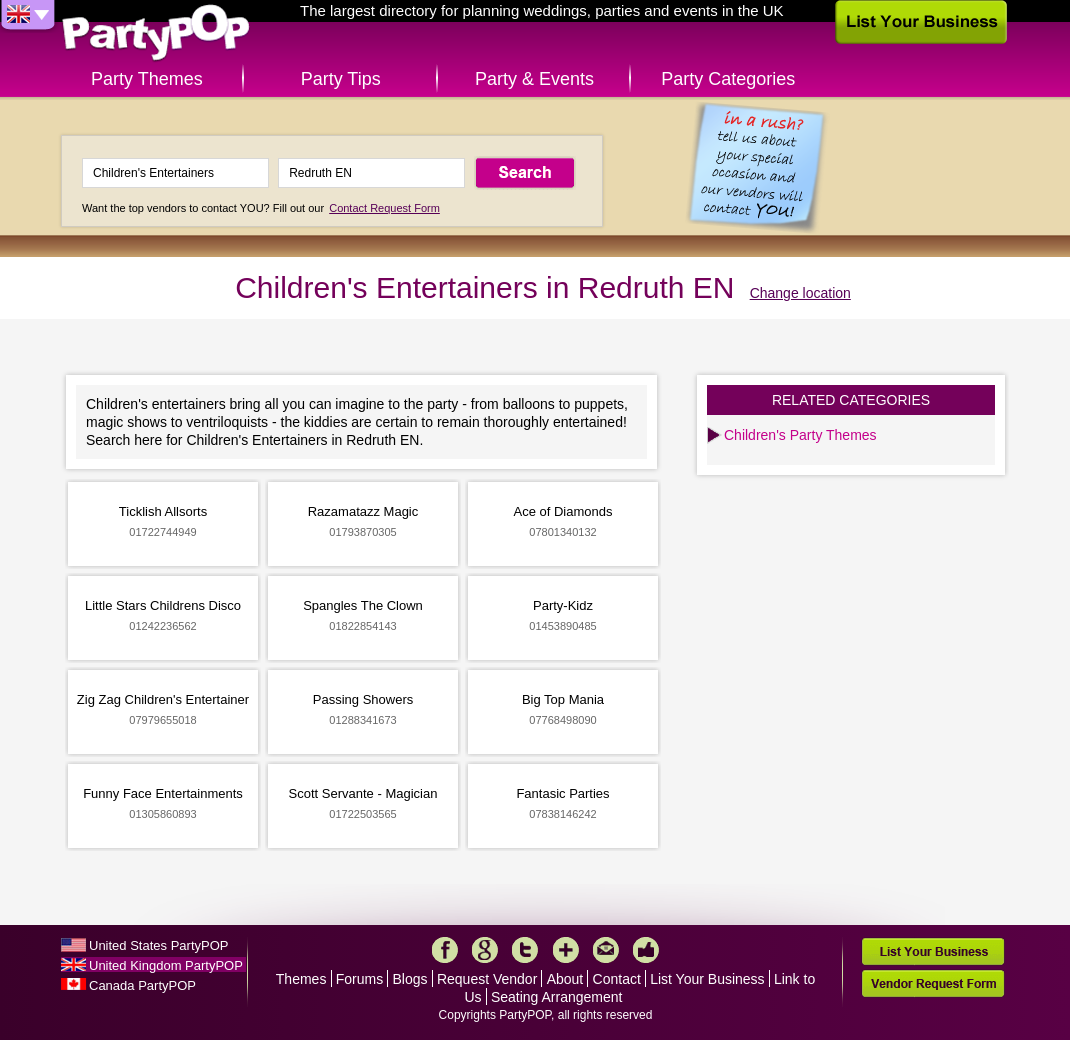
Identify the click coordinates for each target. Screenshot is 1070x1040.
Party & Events (534, 79)
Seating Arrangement (557, 997)
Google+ (485, 950)
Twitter (525, 950)
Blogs (410, 979)
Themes (301, 979)
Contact (617, 979)
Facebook (445, 950)
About (565, 979)
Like (646, 950)
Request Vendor (487, 979)
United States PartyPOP (158, 945)
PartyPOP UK (156, 33)
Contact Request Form (384, 208)
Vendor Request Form (933, 983)
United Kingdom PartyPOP (166, 965)
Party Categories (728, 79)
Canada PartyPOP (142, 985)
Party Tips (341, 79)
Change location (800, 293)
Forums (359, 979)
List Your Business (707, 979)
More (566, 950)
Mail (606, 950)
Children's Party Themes (800, 435)
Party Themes (147, 79)
